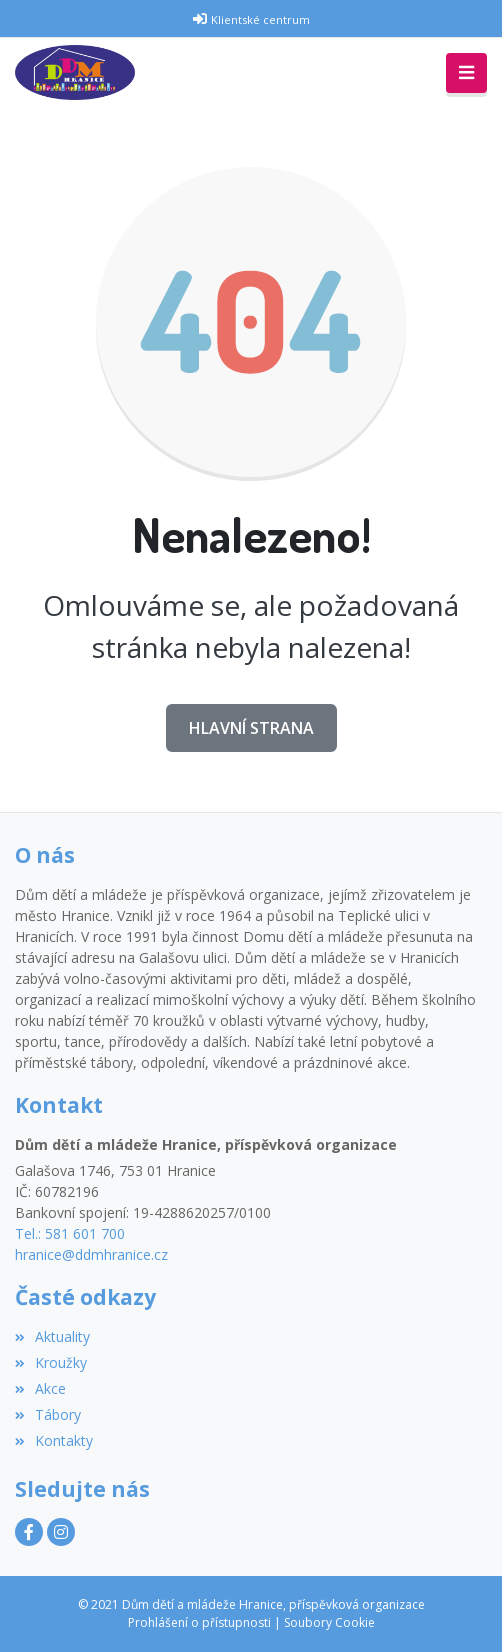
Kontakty (54, 1440)
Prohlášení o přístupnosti (199, 1622)
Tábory (48, 1414)
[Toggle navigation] (466, 73)
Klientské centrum (260, 19)
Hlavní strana (251, 728)
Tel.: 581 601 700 (70, 1233)
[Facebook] (29, 1532)
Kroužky (51, 1362)
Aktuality (52, 1336)
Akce (40, 1388)
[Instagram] (61, 1532)
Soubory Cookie (329, 1622)
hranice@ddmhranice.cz (91, 1254)
